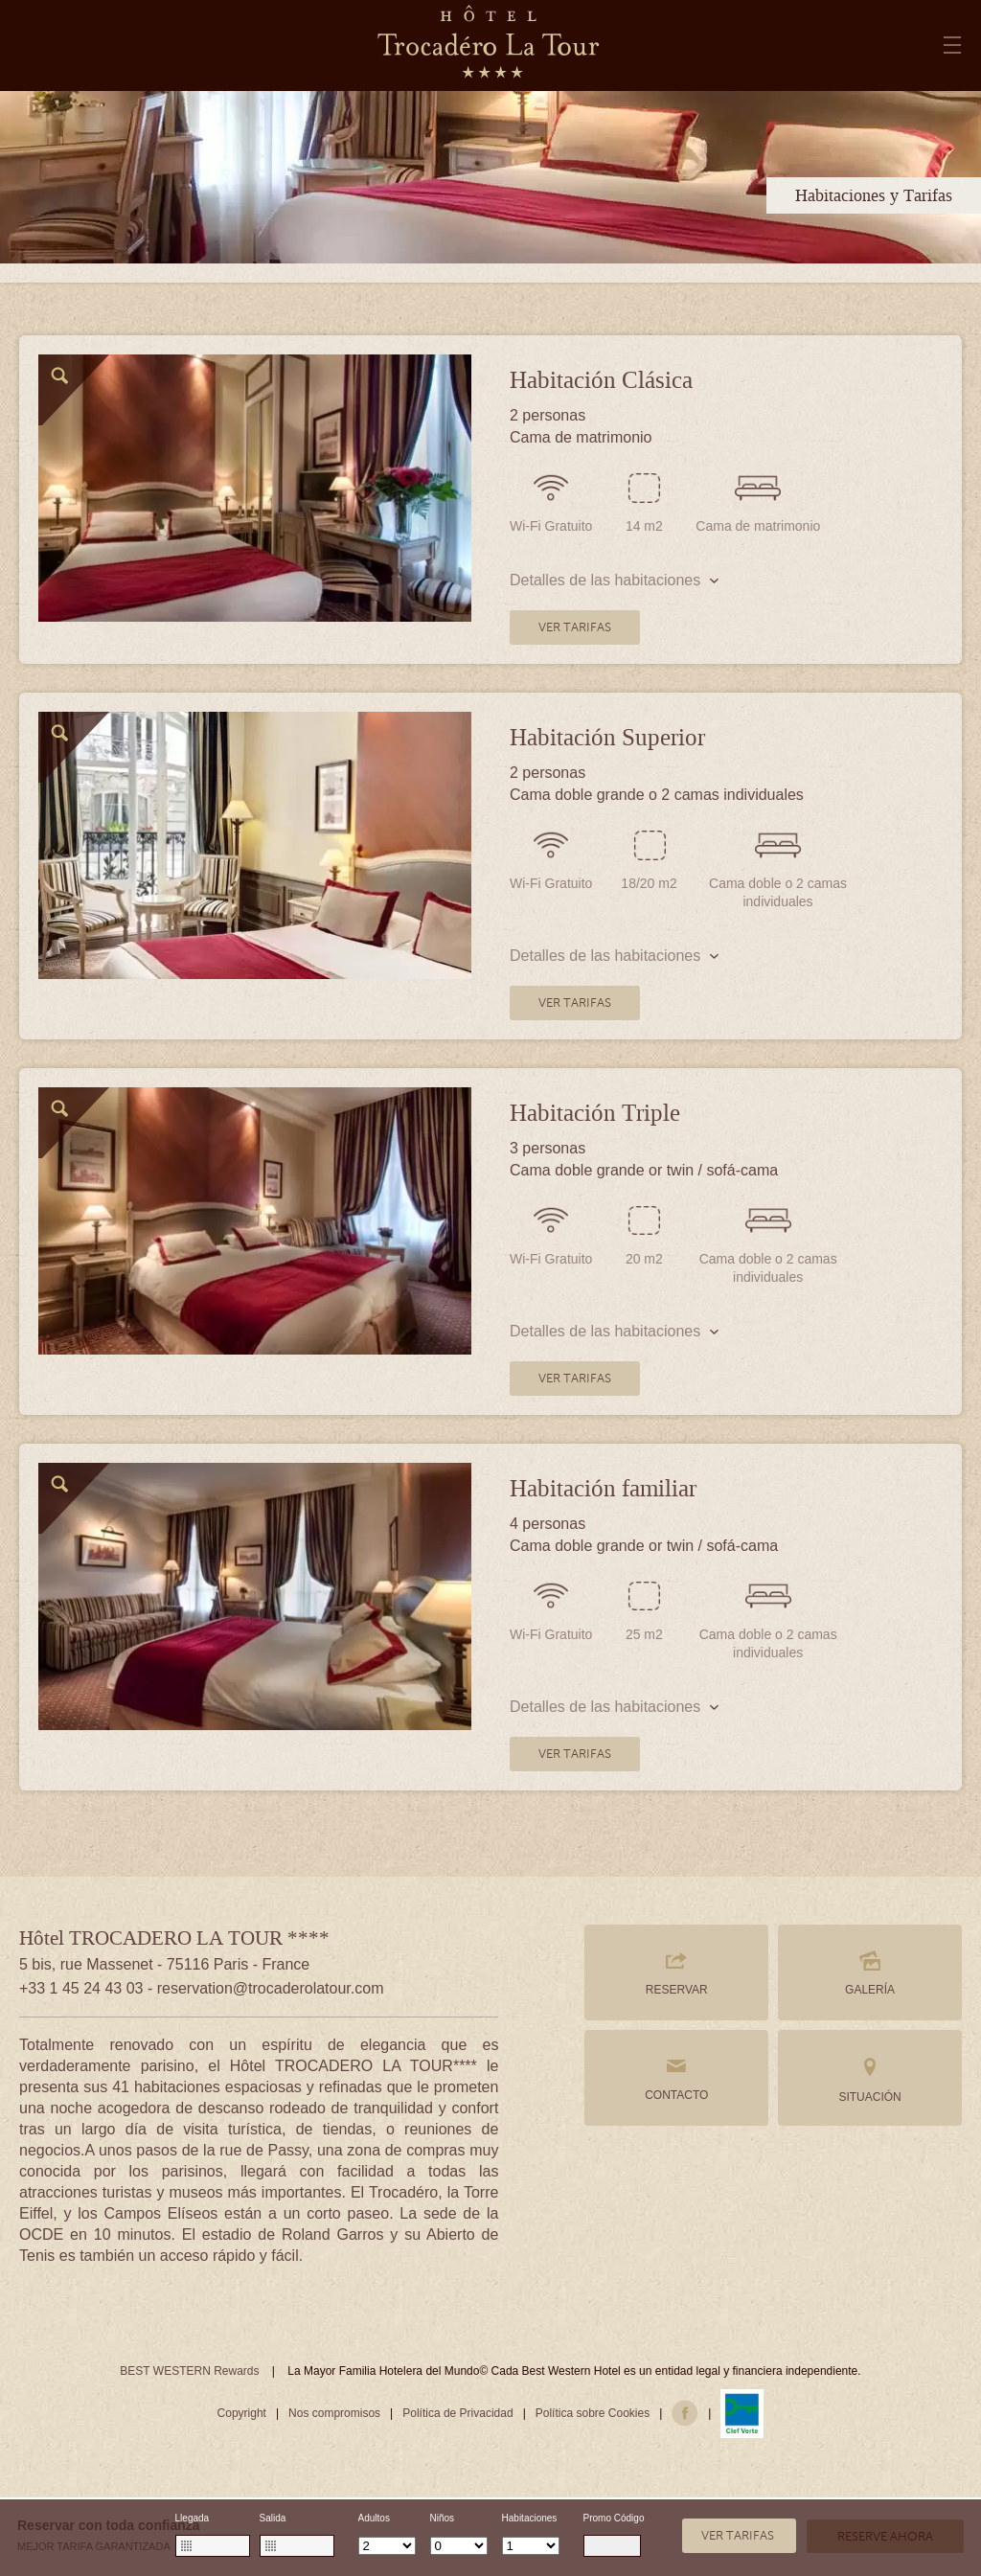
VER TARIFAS (574, 627)
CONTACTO (676, 2078)
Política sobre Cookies (593, 2413)
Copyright (241, 2413)
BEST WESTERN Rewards (189, 2371)
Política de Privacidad (457, 2413)
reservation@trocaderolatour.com (270, 1988)
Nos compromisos (334, 2413)
